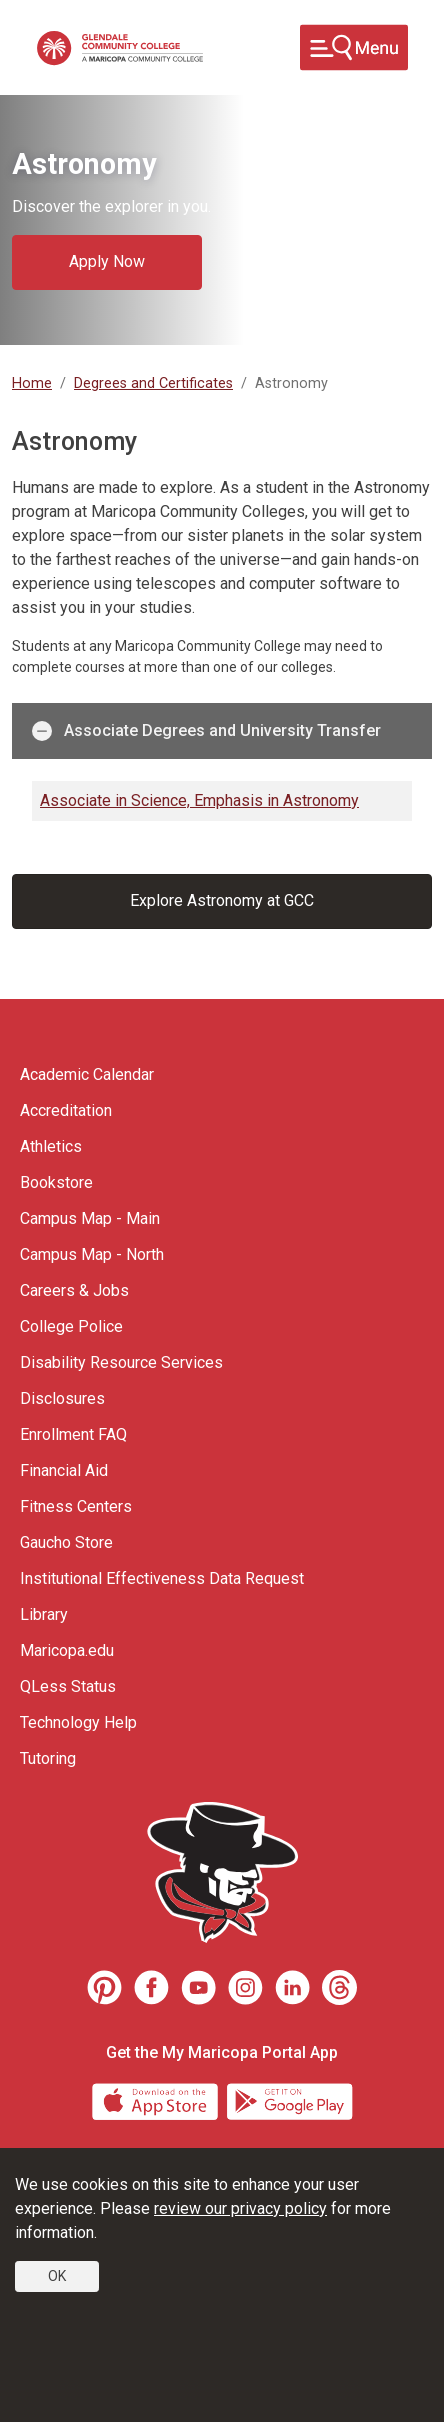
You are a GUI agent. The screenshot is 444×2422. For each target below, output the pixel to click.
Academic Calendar (87, 1074)
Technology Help (78, 1722)
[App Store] (157, 2099)
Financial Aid (64, 1470)
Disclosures (62, 1398)
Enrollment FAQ (73, 1434)
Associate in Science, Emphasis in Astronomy (199, 800)
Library (44, 1614)
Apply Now (107, 261)
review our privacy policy (240, 2208)
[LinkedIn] (292, 1987)
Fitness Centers (76, 1506)
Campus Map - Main (90, 1218)
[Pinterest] (104, 1987)
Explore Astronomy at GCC (222, 900)
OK (57, 2276)
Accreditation (66, 1110)
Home (32, 383)
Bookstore (56, 1182)
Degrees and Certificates (153, 383)
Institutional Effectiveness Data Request (162, 1578)
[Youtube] (198, 1987)
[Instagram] (245, 1987)
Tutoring (48, 1758)
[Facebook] (151, 1987)
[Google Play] (289, 2099)
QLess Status (68, 1686)
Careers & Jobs (74, 1290)
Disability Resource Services (121, 1362)
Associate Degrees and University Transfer (206, 731)
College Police (71, 1326)
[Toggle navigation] (354, 47)
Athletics (51, 1146)
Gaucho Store (66, 1542)
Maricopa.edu (67, 1650)
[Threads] (339, 1987)
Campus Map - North (92, 1254)
